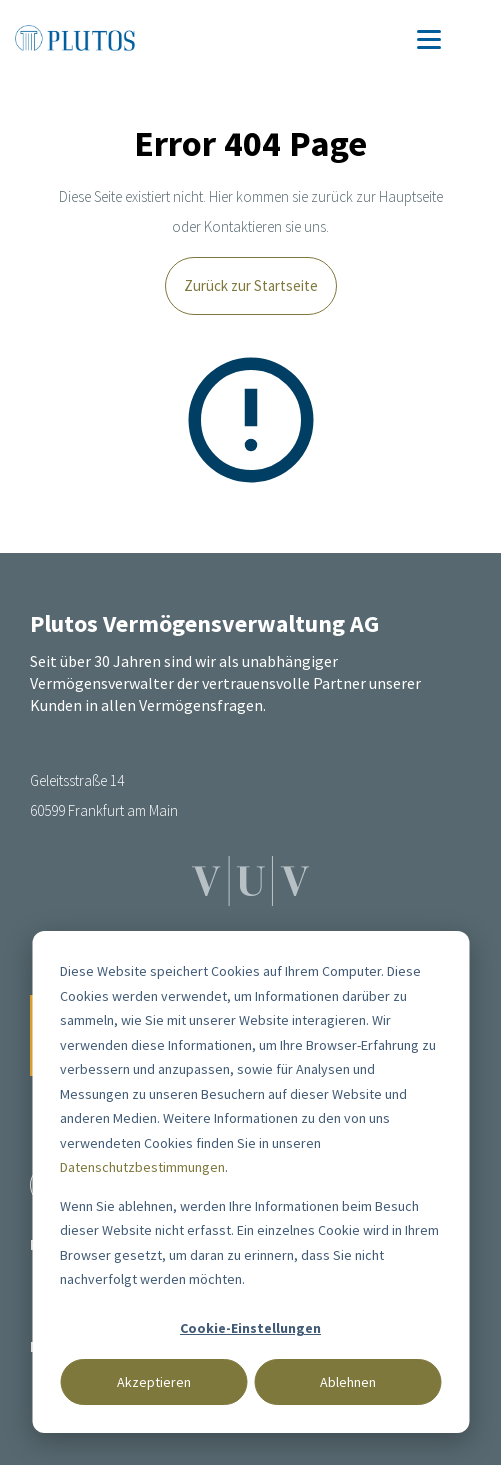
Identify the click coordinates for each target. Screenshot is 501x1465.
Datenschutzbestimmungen (142, 1167)
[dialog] (250, 1182)
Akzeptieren (154, 1382)
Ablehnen (348, 1382)
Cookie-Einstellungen (250, 1328)
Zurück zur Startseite (251, 285)
